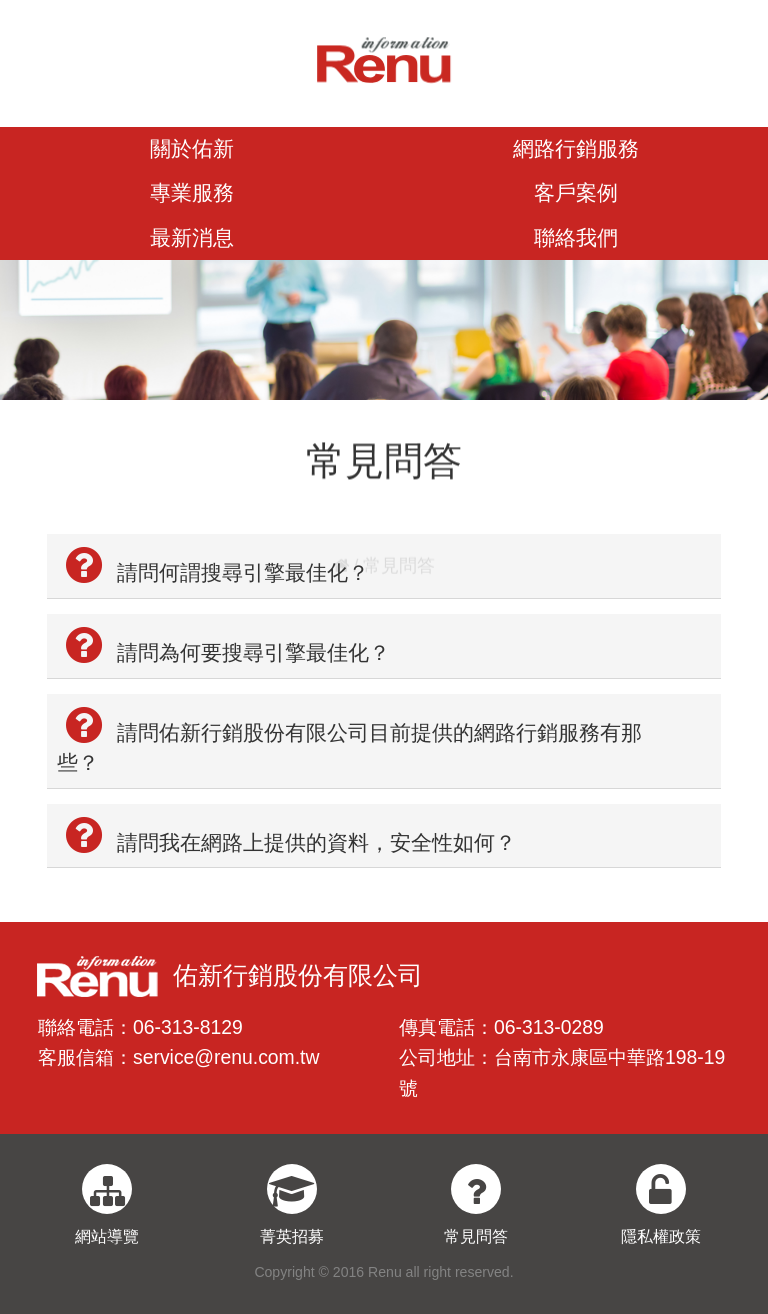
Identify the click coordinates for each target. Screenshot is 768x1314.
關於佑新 (192, 148)
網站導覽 (107, 1236)
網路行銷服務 (576, 148)
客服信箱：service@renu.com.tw (178, 1057)
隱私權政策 (661, 1236)
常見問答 (476, 1236)
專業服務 (192, 192)
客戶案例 (576, 192)
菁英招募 (292, 1236)
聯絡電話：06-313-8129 (140, 1027)
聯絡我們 (576, 237)
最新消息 (192, 237)
